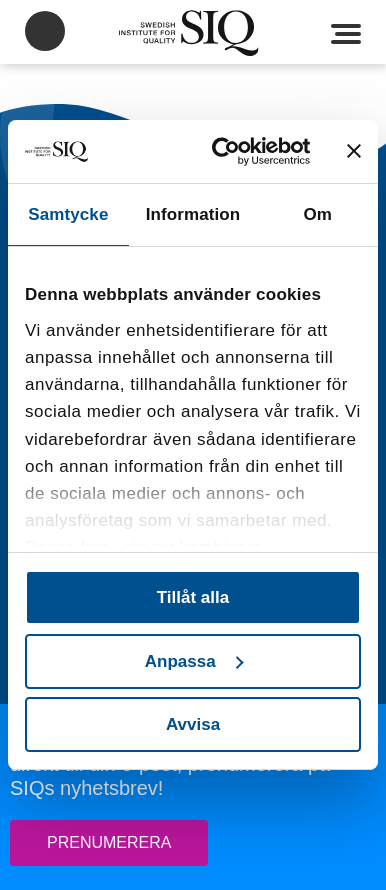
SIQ (193, 33)
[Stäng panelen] (354, 151)
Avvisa (193, 724)
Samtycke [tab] (68, 214)
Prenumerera (109, 842)
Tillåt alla (193, 597)
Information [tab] (193, 214)
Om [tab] (317, 214)
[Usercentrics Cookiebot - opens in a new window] (231, 151)
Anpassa (194, 661)
